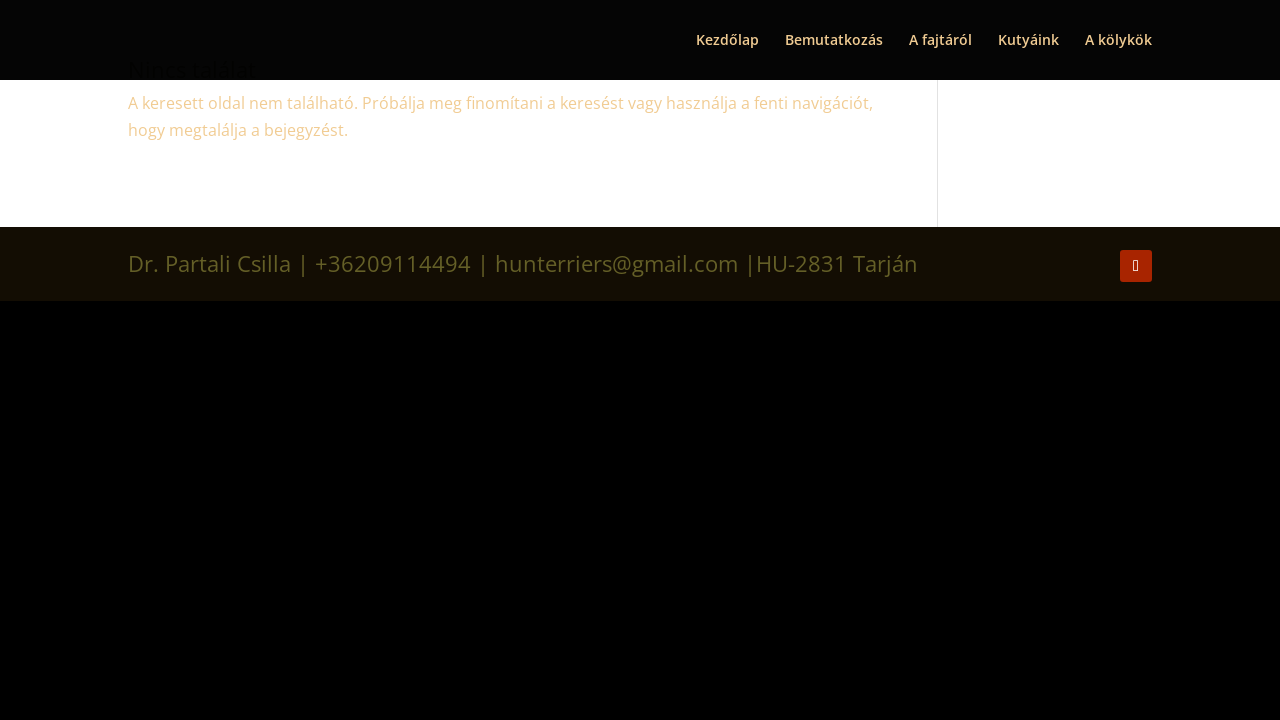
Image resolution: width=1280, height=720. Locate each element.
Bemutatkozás (834, 41)
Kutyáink (1028, 41)
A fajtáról (940, 41)
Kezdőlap (727, 41)
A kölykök (1118, 41)
